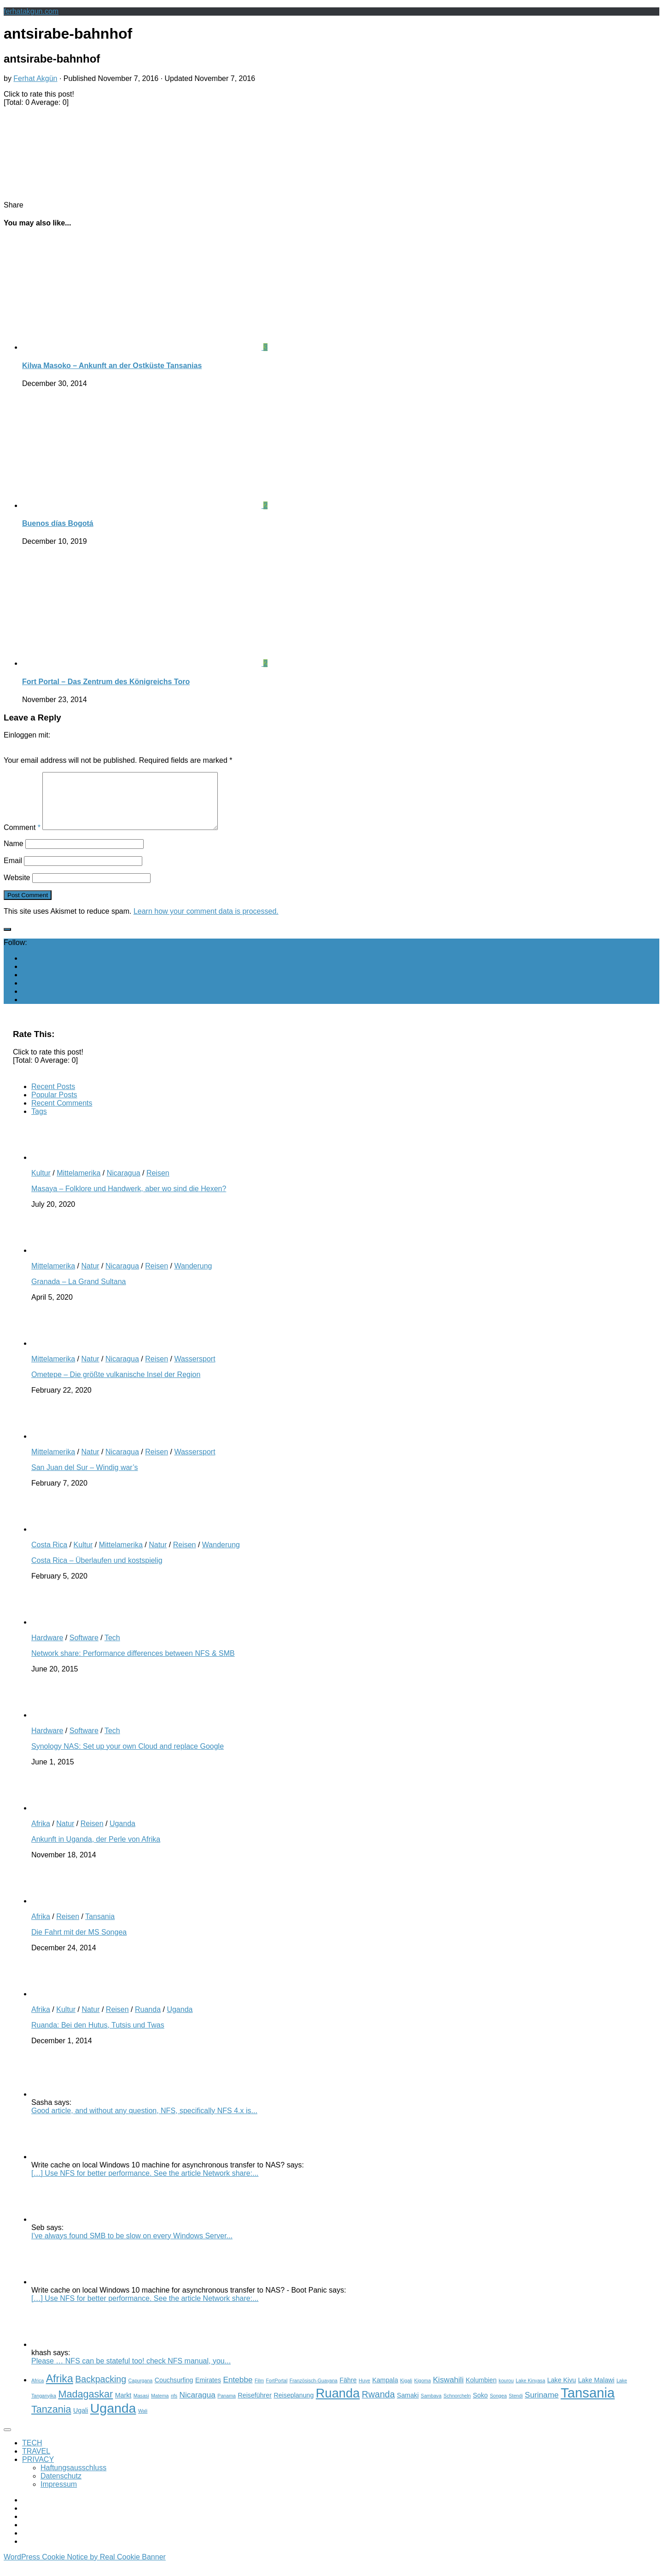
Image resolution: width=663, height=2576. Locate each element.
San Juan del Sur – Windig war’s (84, 1478)
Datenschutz (61, 2487)
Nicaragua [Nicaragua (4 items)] (197, 2405)
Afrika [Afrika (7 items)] (59, 2390)
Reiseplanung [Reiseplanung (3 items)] (293, 2406)
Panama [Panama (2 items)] (226, 2406)
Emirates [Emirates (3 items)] (208, 2391)
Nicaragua (123, 1184)
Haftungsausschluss (73, 2479)
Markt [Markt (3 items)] (123, 2406)
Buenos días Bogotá (57, 523)
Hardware (47, 1649)
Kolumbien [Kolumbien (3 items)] (480, 2391)
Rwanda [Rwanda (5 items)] (378, 2405)
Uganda (122, 1834)
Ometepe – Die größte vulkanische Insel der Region (115, 1385)
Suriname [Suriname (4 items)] (542, 2405)
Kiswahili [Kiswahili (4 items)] (448, 2390)
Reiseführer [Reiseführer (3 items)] (255, 2406)
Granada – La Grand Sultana (78, 1293)
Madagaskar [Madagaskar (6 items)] (85, 2405)
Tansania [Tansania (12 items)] (588, 2403)
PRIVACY (38, 2470)
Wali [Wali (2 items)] (142, 2422)
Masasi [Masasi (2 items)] (141, 2406)
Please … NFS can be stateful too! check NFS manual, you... (131, 2372)
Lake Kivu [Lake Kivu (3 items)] (561, 2391)
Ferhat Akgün (35, 78)
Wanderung (193, 1277)
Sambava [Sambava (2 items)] (431, 2406)
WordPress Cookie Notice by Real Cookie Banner (85, 2568)
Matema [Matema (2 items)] (160, 2406)
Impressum (59, 2495)
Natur (90, 1277)
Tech (112, 1649)
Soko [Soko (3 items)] (480, 2406)
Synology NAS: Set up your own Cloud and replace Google (127, 1757)
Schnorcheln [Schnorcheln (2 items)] (457, 2406)
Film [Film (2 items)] (259, 2391)
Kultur (41, 1184)
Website (17, 889)
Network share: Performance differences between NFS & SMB (133, 1664)
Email (13, 872)
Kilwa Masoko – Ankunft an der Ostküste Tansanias (112, 365)
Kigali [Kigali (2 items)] (406, 2391)
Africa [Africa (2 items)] (37, 2391)
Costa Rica (49, 1556)
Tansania (100, 1927)
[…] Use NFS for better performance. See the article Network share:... (145, 2184)
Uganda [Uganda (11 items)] (113, 2419)
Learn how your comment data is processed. (206, 922)
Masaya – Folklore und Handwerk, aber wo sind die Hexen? (128, 1200)
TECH (32, 2454)
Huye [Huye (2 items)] (364, 2391)
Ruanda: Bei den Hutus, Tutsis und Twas (97, 2036)
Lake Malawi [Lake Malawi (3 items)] (596, 2391)
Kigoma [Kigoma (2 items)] (422, 2391)
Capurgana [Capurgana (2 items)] (140, 2391)
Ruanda (148, 2020)
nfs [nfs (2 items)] (174, 2406)
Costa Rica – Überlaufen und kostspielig (97, 1571)
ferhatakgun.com (31, 11)
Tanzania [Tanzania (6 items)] (51, 2420)
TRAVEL (36, 2462)
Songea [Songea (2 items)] (498, 2406)
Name (13, 855)
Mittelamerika (78, 1184)
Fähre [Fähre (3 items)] (347, 2391)
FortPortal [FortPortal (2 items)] (277, 2391)
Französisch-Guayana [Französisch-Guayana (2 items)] (313, 2391)
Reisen (157, 1184)
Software (84, 1649)
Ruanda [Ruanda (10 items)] (338, 2404)
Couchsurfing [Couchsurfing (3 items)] (174, 2391)
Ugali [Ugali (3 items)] (80, 2421)
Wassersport (194, 1370)
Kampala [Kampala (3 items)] (385, 2391)
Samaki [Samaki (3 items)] (408, 2406)
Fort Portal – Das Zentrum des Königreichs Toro (106, 682)
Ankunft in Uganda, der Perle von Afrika (95, 1850)
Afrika (40, 1834)
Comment (22, 838)
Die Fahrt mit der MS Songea (79, 1943)
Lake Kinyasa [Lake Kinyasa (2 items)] (530, 2391)
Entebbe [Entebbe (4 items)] (238, 2390)
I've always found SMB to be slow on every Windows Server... (132, 2247)
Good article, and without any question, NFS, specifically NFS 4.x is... (144, 2122)
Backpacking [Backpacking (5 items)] (100, 2390)
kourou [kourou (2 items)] (506, 2391)
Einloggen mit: (27, 735)
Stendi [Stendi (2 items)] (516, 2406)
